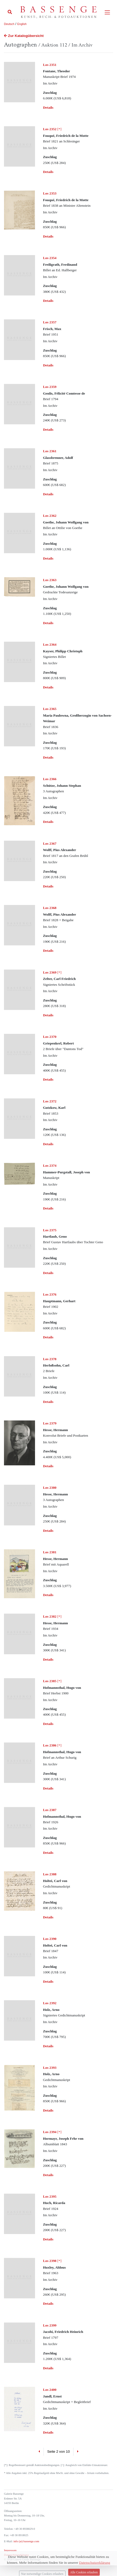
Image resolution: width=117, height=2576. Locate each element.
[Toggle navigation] (107, 12)
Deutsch (9, 24)
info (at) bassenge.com (26, 2541)
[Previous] (39, 2452)
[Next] (77, 2452)
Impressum (10, 2550)
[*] (52, 129)
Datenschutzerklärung (16, 2554)
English (22, 24)
